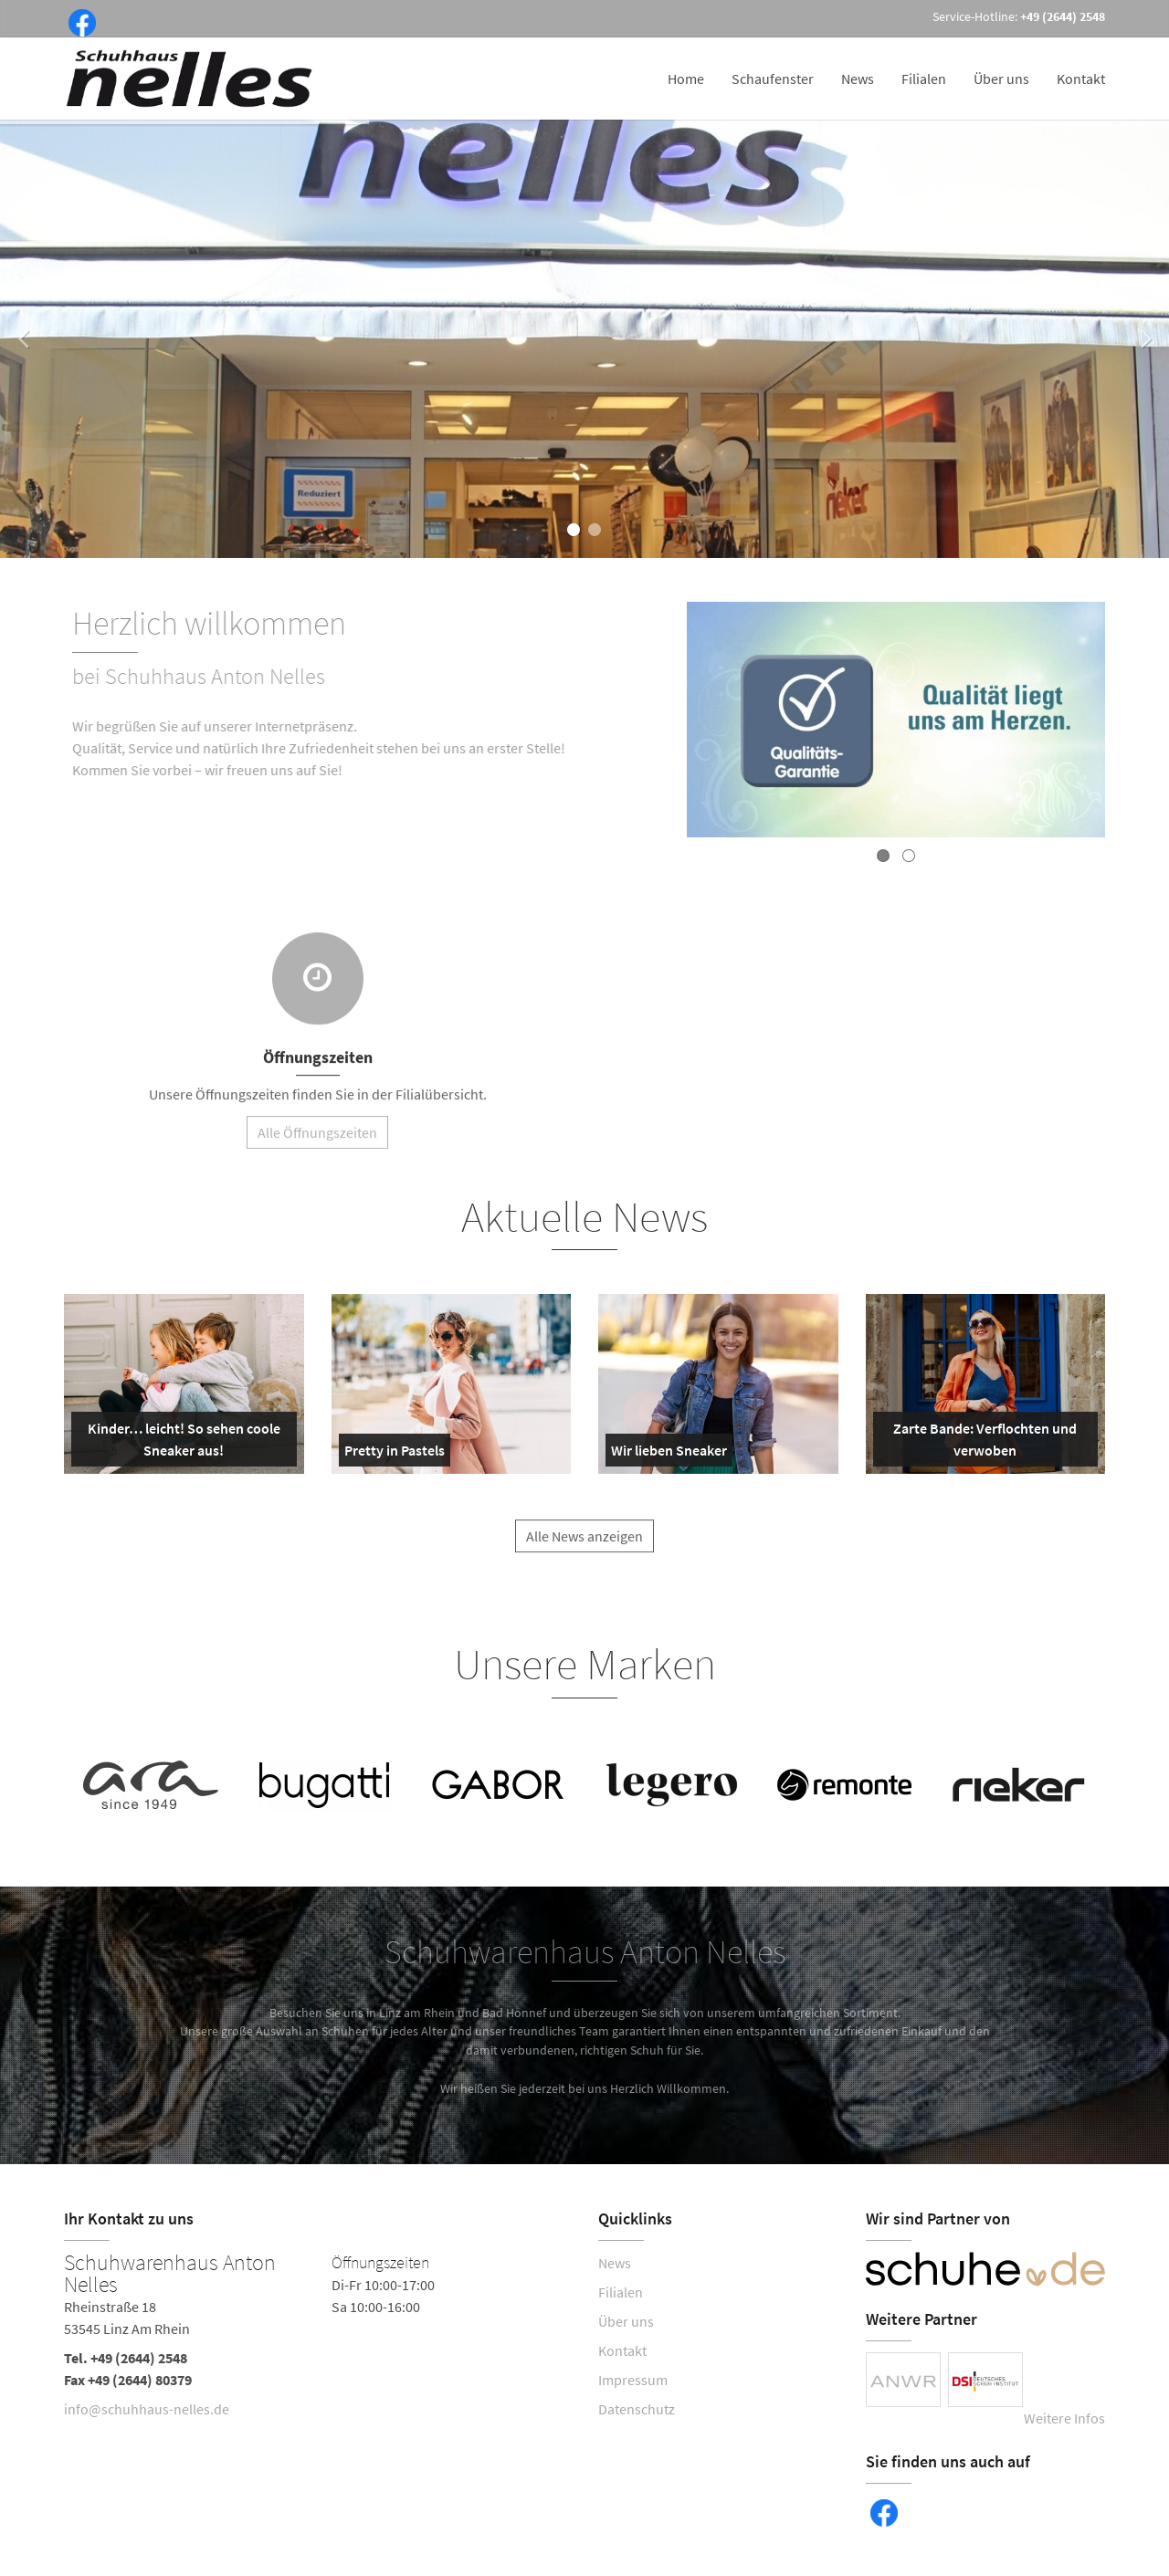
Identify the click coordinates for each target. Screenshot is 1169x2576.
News (857, 78)
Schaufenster (773, 78)
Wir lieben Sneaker (669, 1454)
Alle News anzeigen (584, 1547)
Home (686, 78)
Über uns (1001, 78)
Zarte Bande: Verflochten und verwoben (979, 1443)
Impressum (633, 2380)
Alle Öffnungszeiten (317, 1143)
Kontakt (1081, 78)
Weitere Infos (1064, 2418)
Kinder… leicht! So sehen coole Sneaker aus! (179, 1443)
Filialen (923, 78)
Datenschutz (636, 2409)
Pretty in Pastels (394, 1454)
